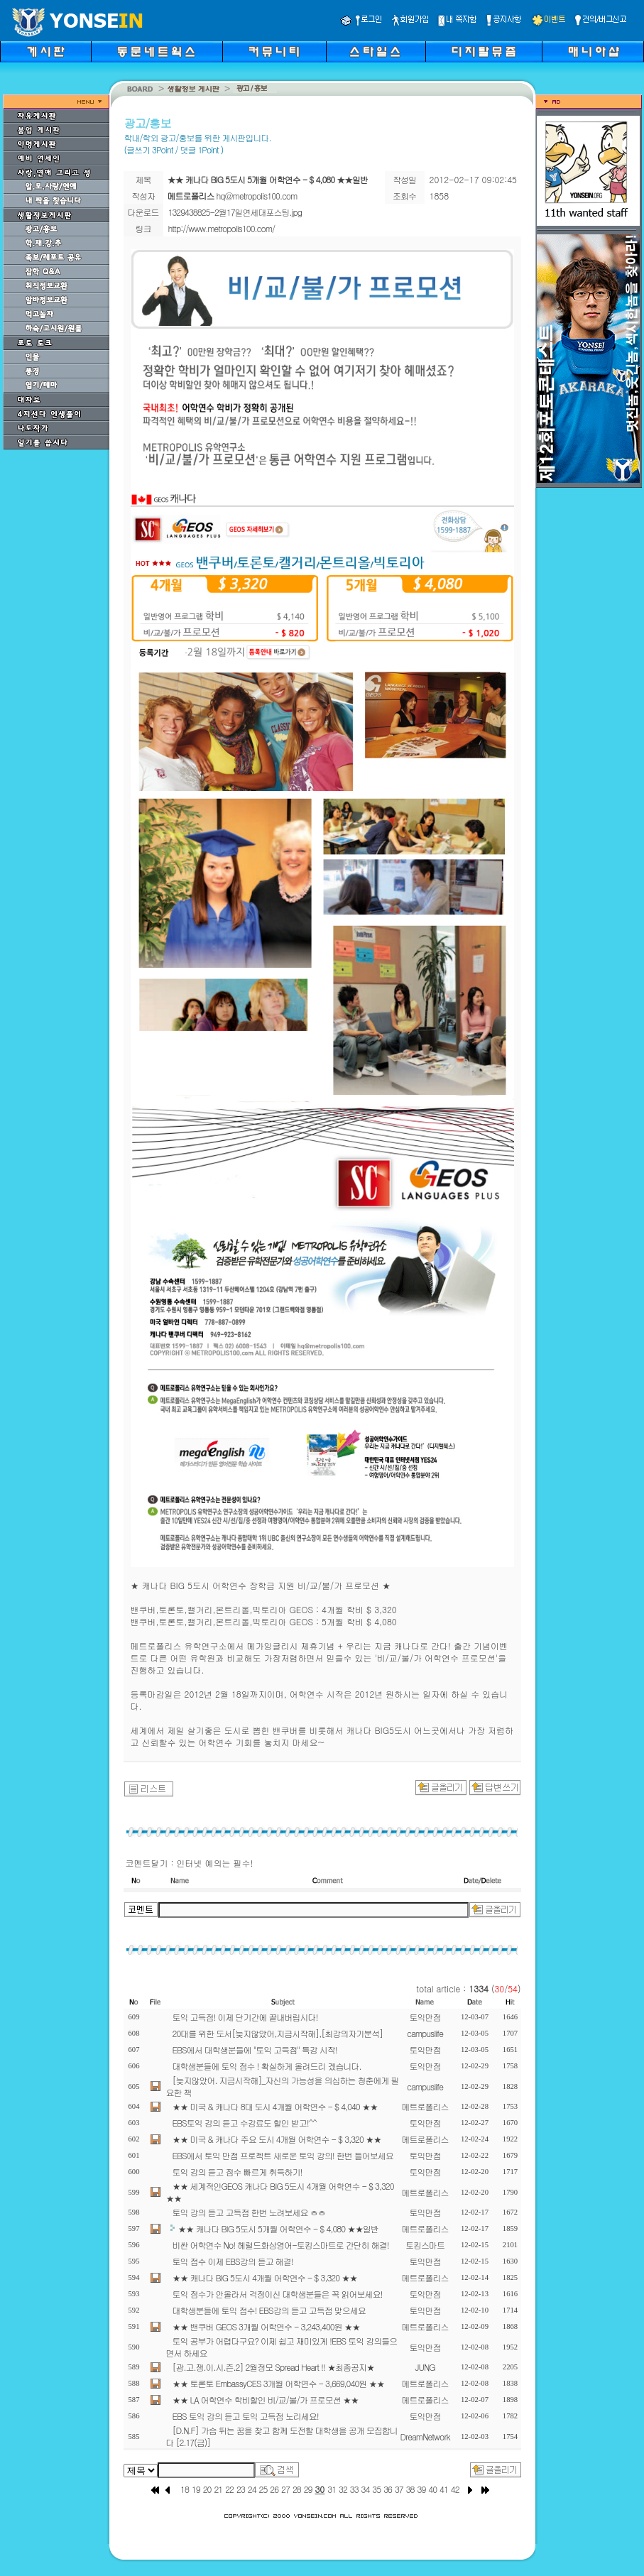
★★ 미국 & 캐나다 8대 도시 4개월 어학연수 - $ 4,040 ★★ (275, 2106)
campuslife (425, 2033)
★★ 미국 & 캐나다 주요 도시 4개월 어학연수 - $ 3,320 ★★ (277, 2139)
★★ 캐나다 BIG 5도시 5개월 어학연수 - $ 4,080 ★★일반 (278, 2228)
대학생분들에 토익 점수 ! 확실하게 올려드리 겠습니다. (267, 2066)
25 (263, 2489)
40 (432, 2489)
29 (308, 2489)
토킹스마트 (424, 2245)
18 (184, 2489)
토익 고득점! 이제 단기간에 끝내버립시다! (245, 2017)
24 (252, 2489)
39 (421, 2489)
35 (376, 2489)
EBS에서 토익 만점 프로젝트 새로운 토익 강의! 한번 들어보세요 (283, 2155)
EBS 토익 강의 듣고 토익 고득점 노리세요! (246, 2416)
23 (240, 2489)
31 (331, 2489)
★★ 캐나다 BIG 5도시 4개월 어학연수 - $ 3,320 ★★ (265, 2277)
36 (387, 2489)
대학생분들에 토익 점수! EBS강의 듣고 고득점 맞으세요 (269, 2310)
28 (297, 2489)
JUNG (425, 2367)
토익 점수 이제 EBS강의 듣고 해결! (233, 2261)
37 (399, 2489)
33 (354, 2489)
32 (343, 2489)
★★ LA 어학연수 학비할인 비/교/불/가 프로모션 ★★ (266, 2400)
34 (365, 2489)
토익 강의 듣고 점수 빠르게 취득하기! (237, 2172)
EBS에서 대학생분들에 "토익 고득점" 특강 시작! (255, 2049)
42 (455, 2489)
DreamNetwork (425, 2436)
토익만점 (425, 2017)
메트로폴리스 (425, 2106)
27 (285, 2489)
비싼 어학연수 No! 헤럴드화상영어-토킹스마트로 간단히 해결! (281, 2245)
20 (207, 2489)
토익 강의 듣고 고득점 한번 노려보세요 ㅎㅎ (249, 2212)
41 (444, 2489)
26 (274, 2489)
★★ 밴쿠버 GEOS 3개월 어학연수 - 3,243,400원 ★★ (266, 2326)
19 (196, 2489)
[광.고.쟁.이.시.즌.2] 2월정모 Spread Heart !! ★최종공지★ (274, 2367)
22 (229, 2489)
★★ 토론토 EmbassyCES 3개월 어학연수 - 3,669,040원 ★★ (279, 2383)
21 (218, 2489)
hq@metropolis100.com (257, 196)
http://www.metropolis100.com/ (221, 228)
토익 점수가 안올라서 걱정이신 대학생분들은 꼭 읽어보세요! (278, 2294)
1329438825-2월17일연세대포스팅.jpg (235, 212)
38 (410, 2489)
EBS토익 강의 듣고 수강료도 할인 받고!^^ (245, 2123)
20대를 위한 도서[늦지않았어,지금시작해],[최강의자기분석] (278, 2033)
